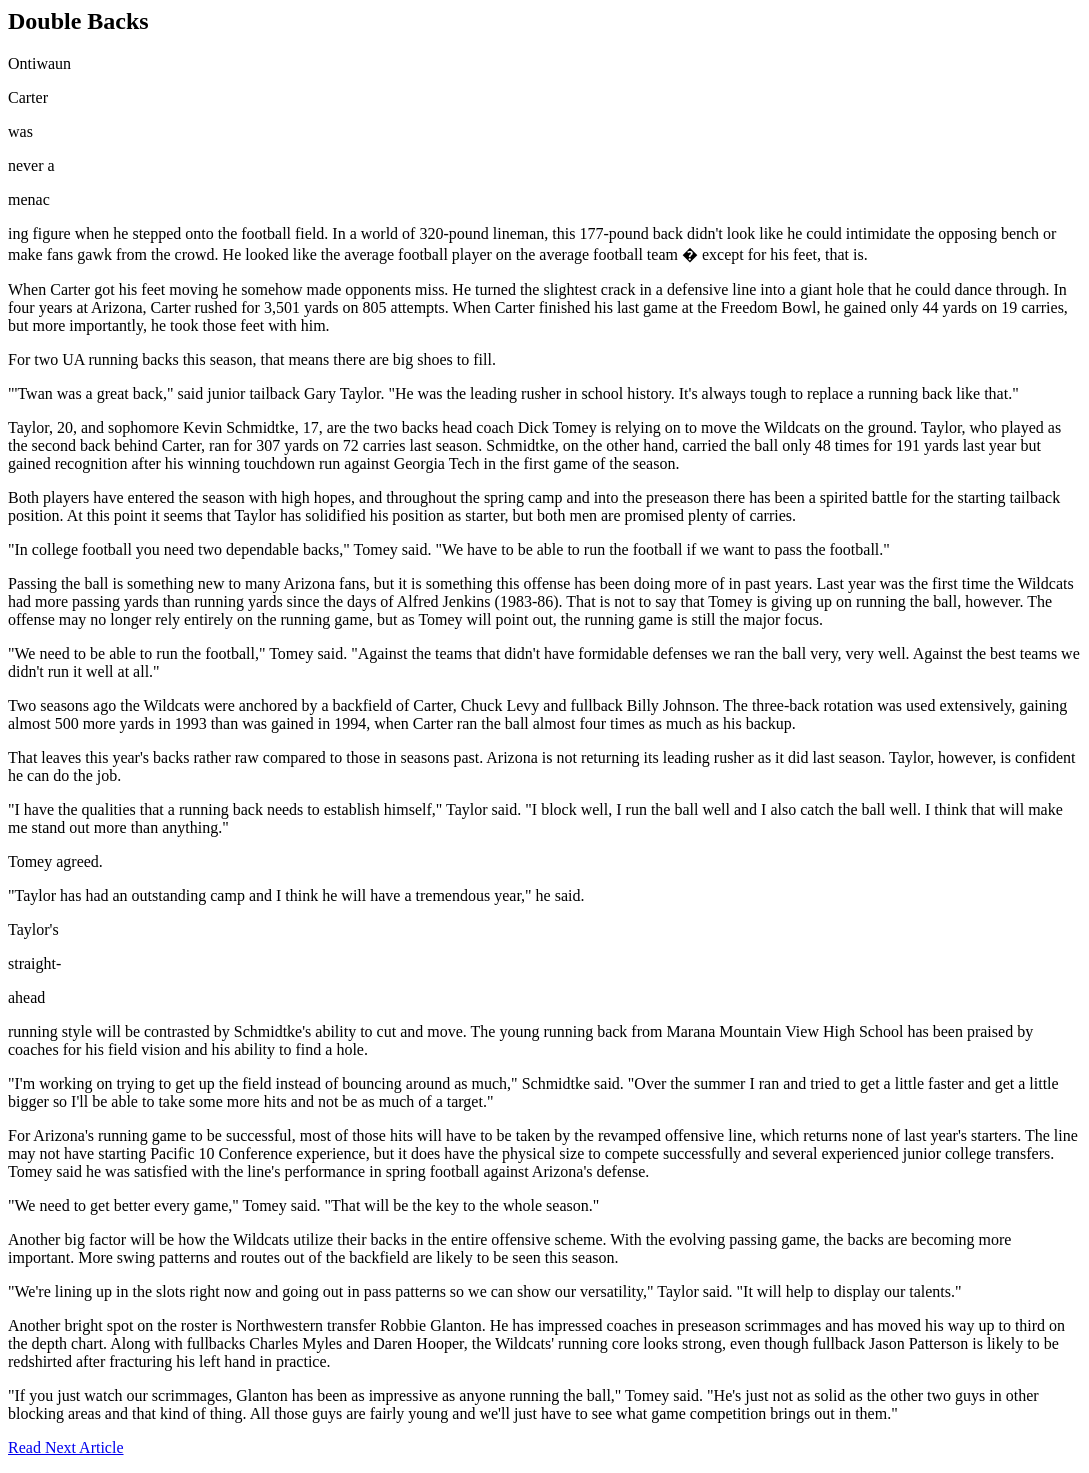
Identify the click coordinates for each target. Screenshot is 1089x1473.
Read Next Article (66, 1447)
